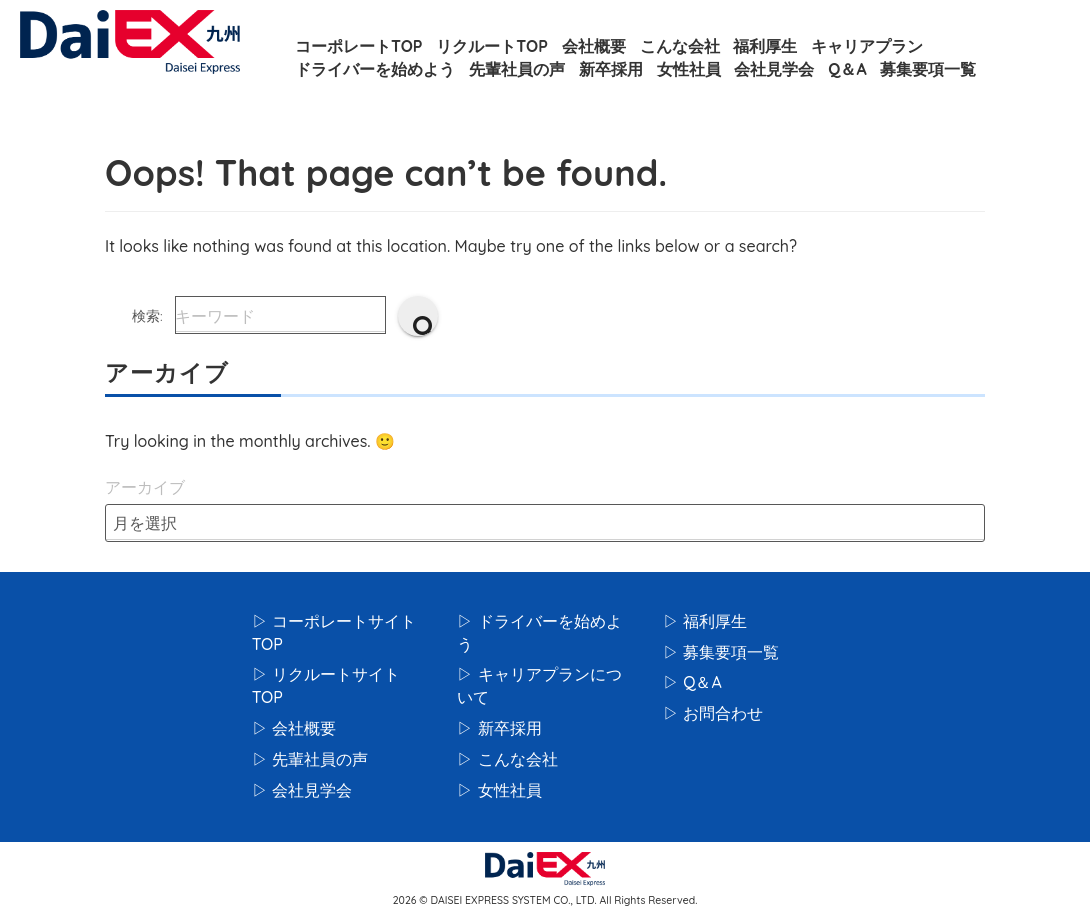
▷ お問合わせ (713, 713)
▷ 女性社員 (499, 790)
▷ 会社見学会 (302, 790)
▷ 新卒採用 (499, 728)
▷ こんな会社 (507, 759)
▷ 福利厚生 (705, 621)
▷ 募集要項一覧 (721, 652)
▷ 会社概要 (294, 728)
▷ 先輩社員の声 (310, 759)
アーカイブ (145, 487)
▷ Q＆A (692, 682)
